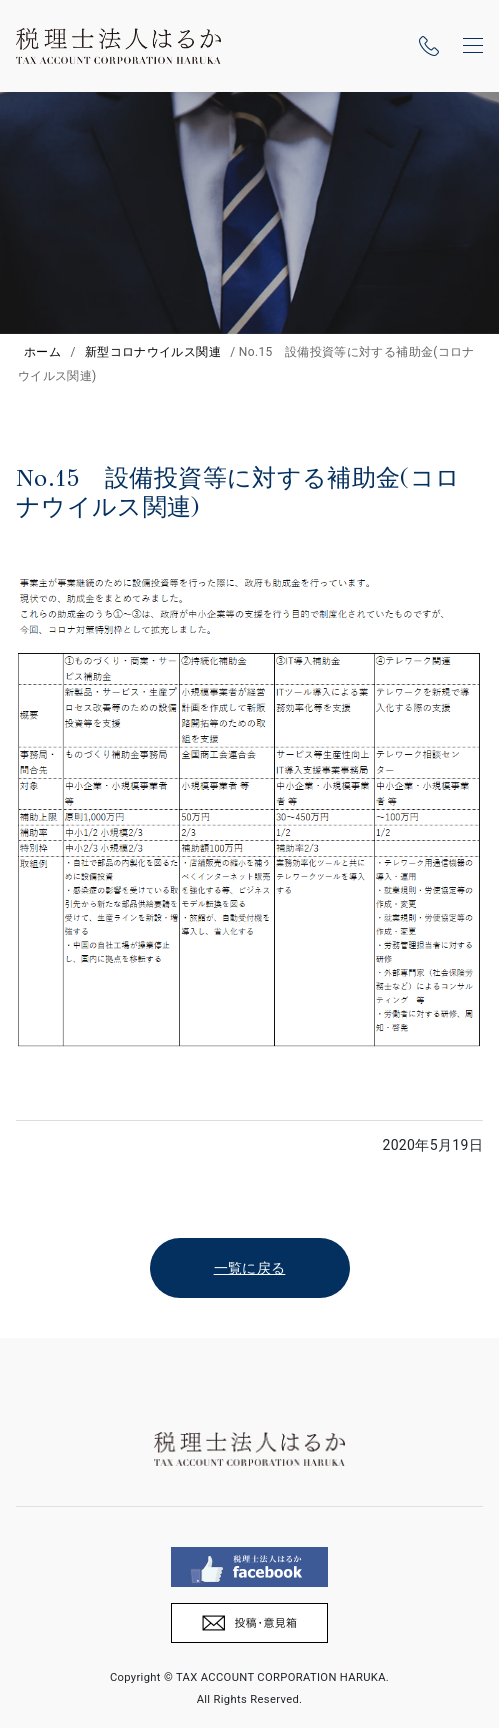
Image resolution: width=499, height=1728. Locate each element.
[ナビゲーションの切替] (473, 46)
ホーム (42, 352)
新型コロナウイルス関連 (153, 352)
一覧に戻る (250, 1268)
